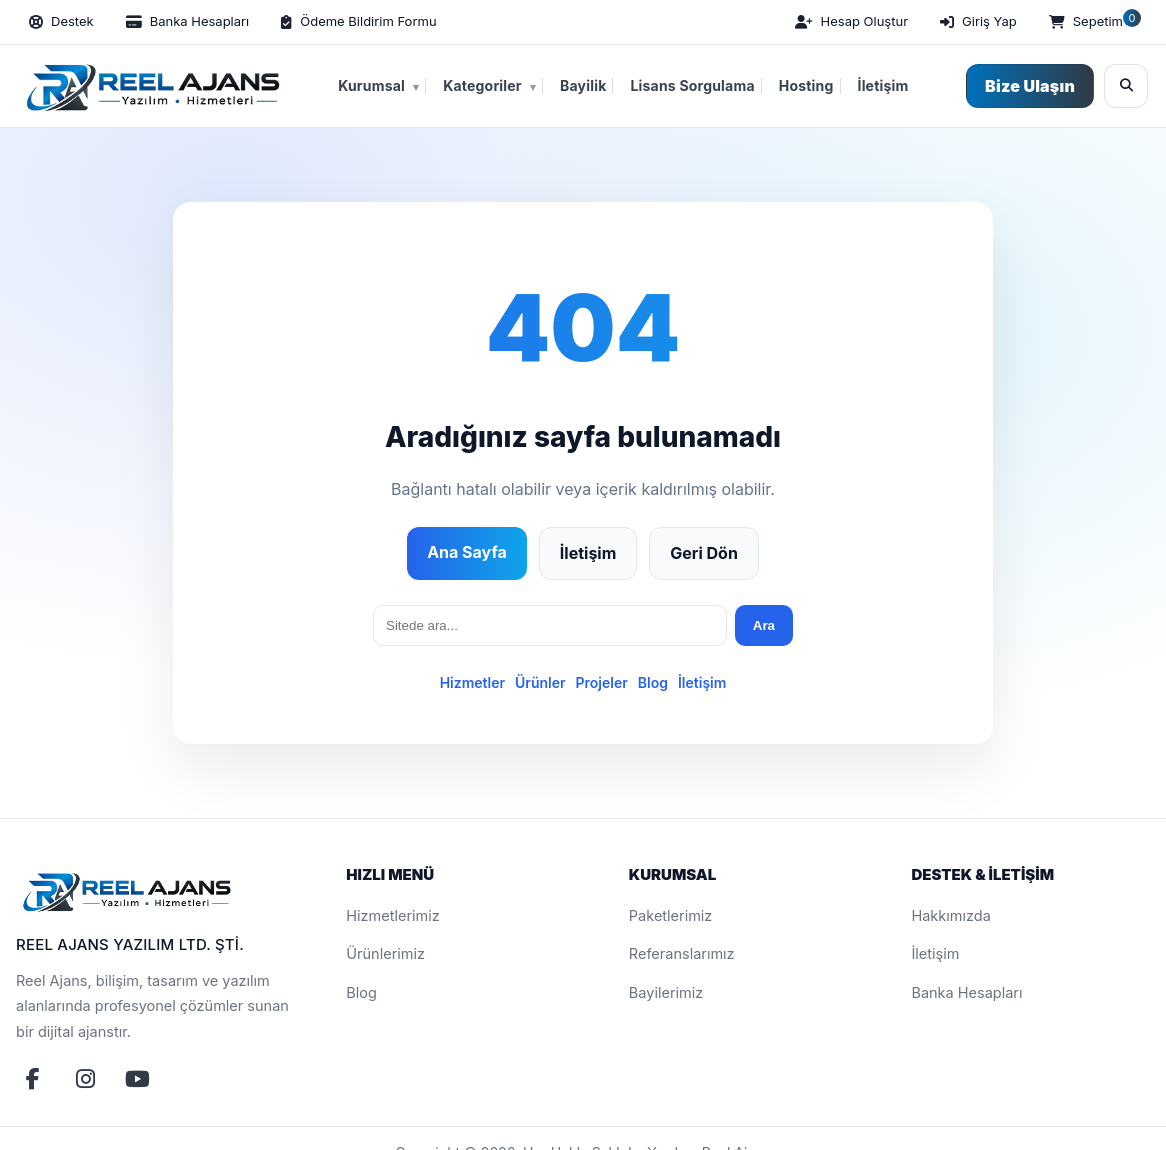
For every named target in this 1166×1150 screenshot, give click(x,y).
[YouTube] (137, 1079)
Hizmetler (472, 682)
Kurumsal (378, 86)
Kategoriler (489, 86)
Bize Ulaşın (1030, 86)
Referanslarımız (682, 953)
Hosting (806, 85)
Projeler (602, 682)
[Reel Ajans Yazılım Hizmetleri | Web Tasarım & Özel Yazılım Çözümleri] (149, 86)
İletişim (883, 85)
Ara (764, 625)
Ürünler (540, 682)
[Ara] (1126, 86)
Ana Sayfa (467, 552)
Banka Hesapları (966, 992)
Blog (653, 682)
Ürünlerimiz (385, 953)
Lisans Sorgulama (692, 85)
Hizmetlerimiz (393, 915)
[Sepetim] (1093, 21)
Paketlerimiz (671, 915)
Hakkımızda (950, 915)
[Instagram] (85, 1079)
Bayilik (583, 85)
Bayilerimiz (666, 992)
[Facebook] (33, 1079)
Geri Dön (704, 553)
